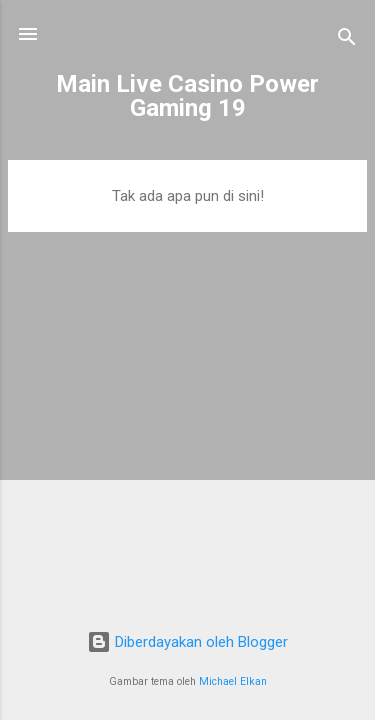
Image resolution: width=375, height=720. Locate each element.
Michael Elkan (233, 681)
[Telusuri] (347, 40)
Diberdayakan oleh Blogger (187, 642)
